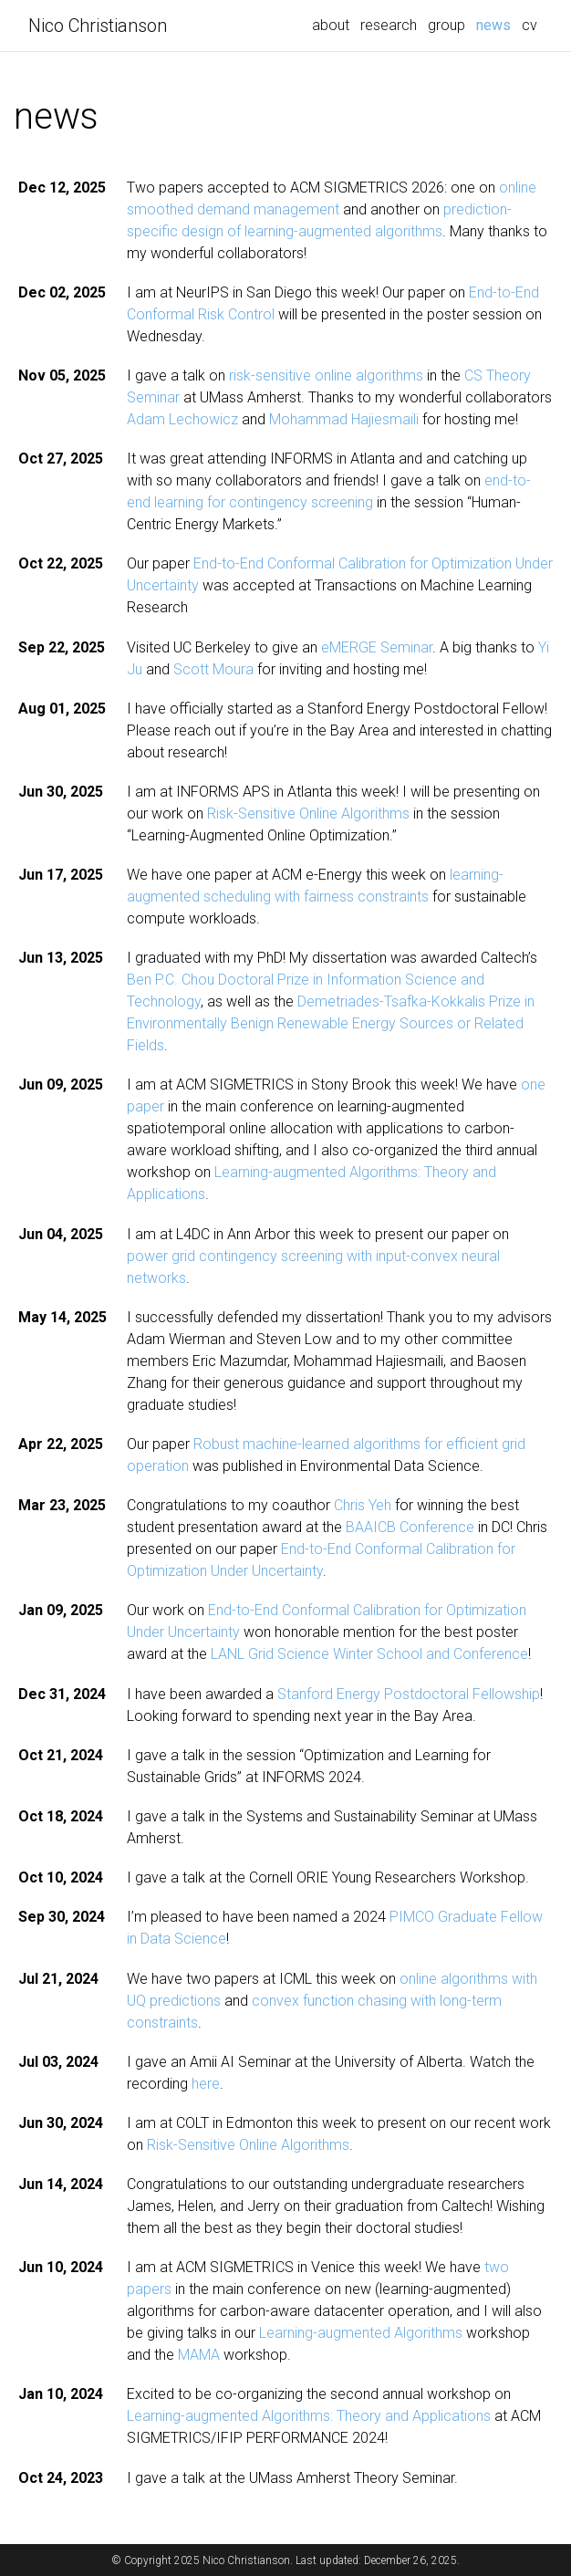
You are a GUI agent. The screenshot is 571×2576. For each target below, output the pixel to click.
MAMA (199, 2354)
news (496, 24)
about (330, 25)
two (496, 2267)
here (206, 2083)
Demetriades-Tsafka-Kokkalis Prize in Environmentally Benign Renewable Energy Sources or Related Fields (331, 1023)
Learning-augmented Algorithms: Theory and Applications (309, 2416)
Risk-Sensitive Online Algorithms (308, 813)
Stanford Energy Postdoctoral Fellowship (408, 1694)
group (446, 25)
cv (529, 25)
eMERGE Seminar (376, 647)
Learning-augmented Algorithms (360, 2332)
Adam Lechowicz (182, 419)
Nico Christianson (97, 26)
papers (149, 2289)
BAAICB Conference (410, 1527)
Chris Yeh (362, 1505)
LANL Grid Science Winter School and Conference (369, 1654)
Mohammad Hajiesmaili (344, 419)
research (388, 25)
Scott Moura (213, 669)
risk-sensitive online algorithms (326, 375)
